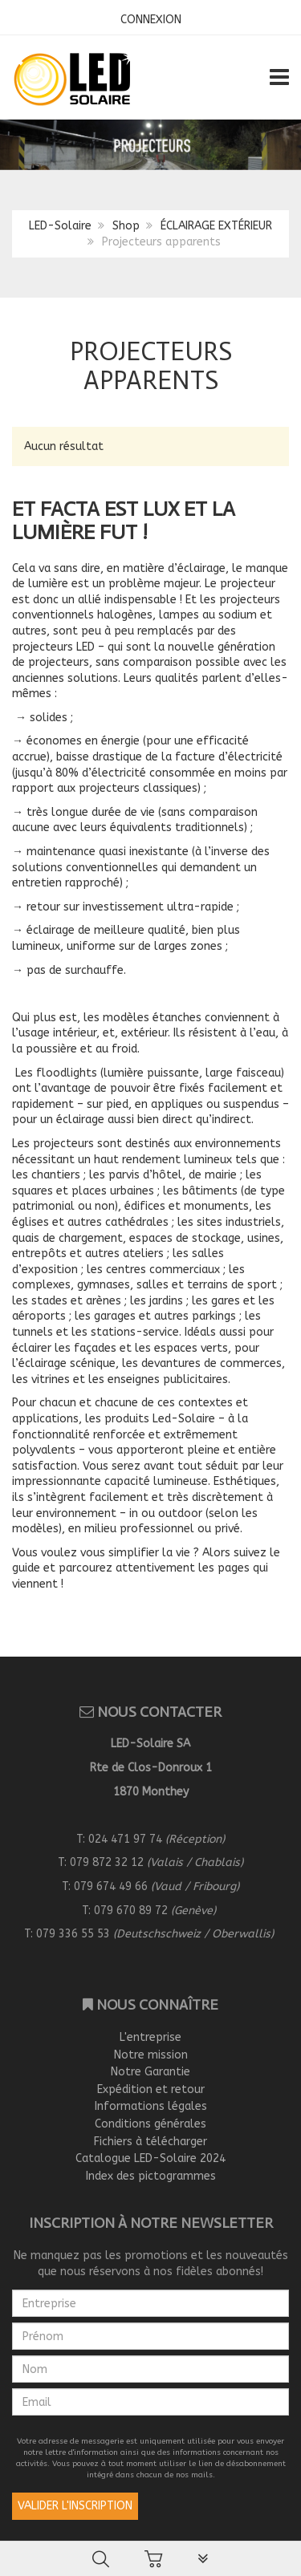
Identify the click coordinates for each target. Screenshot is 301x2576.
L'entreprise (150, 2037)
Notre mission (151, 2055)
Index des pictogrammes (151, 2176)
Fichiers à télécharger (150, 2141)
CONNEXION (150, 19)
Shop (126, 226)
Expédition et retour (151, 2089)
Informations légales (151, 2106)
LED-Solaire (60, 226)
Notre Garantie (150, 2072)
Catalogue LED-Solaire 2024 (150, 2158)
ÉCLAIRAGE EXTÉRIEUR (216, 226)
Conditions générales (150, 2124)
